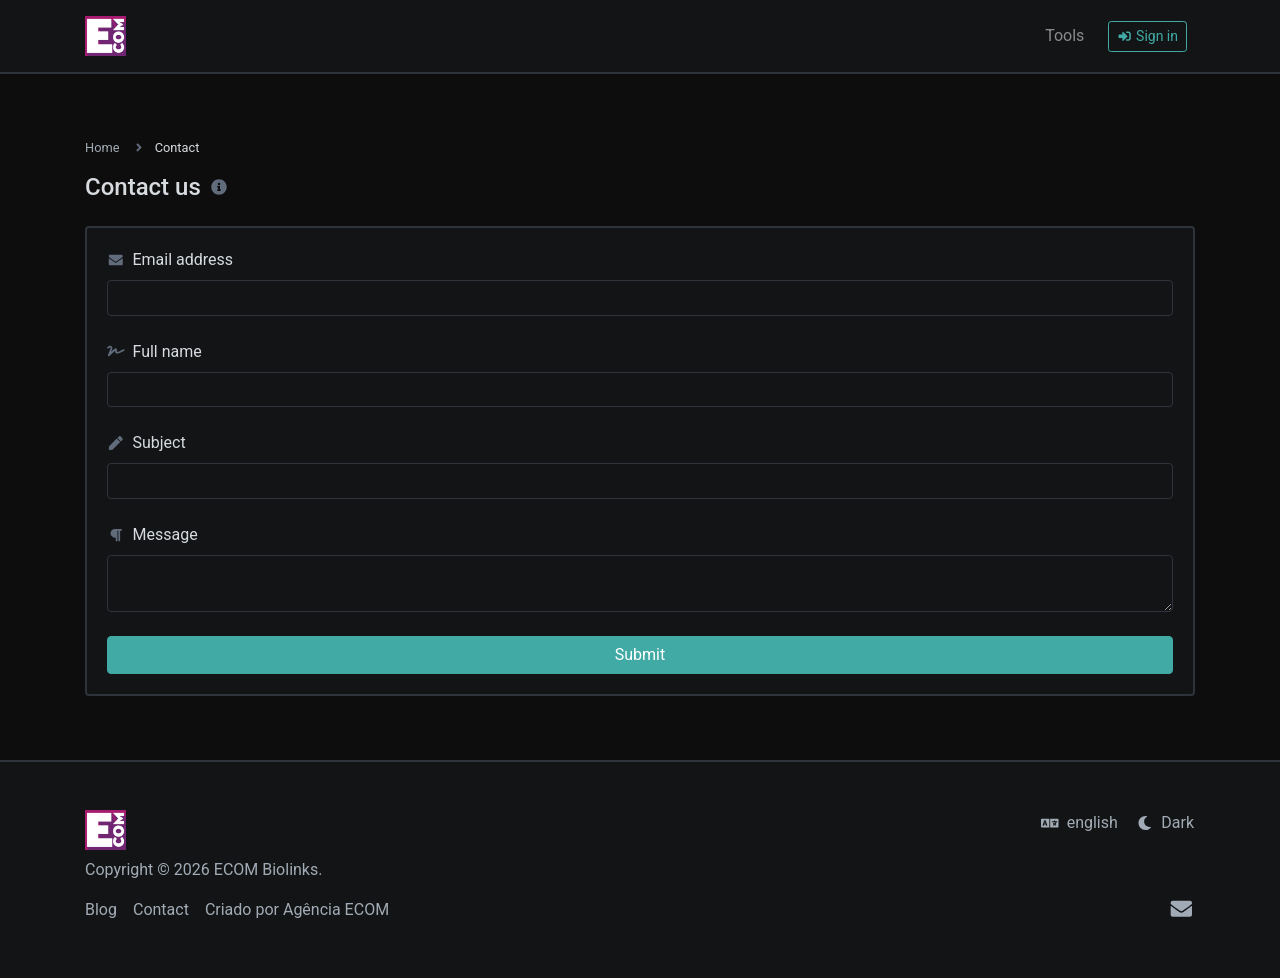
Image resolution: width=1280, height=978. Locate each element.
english (1079, 822)
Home (102, 147)
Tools (1064, 35)
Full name (154, 351)
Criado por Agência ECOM (297, 909)
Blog (101, 909)
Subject (146, 442)
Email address (170, 259)
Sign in (1147, 36)
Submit (640, 654)
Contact (161, 909)
